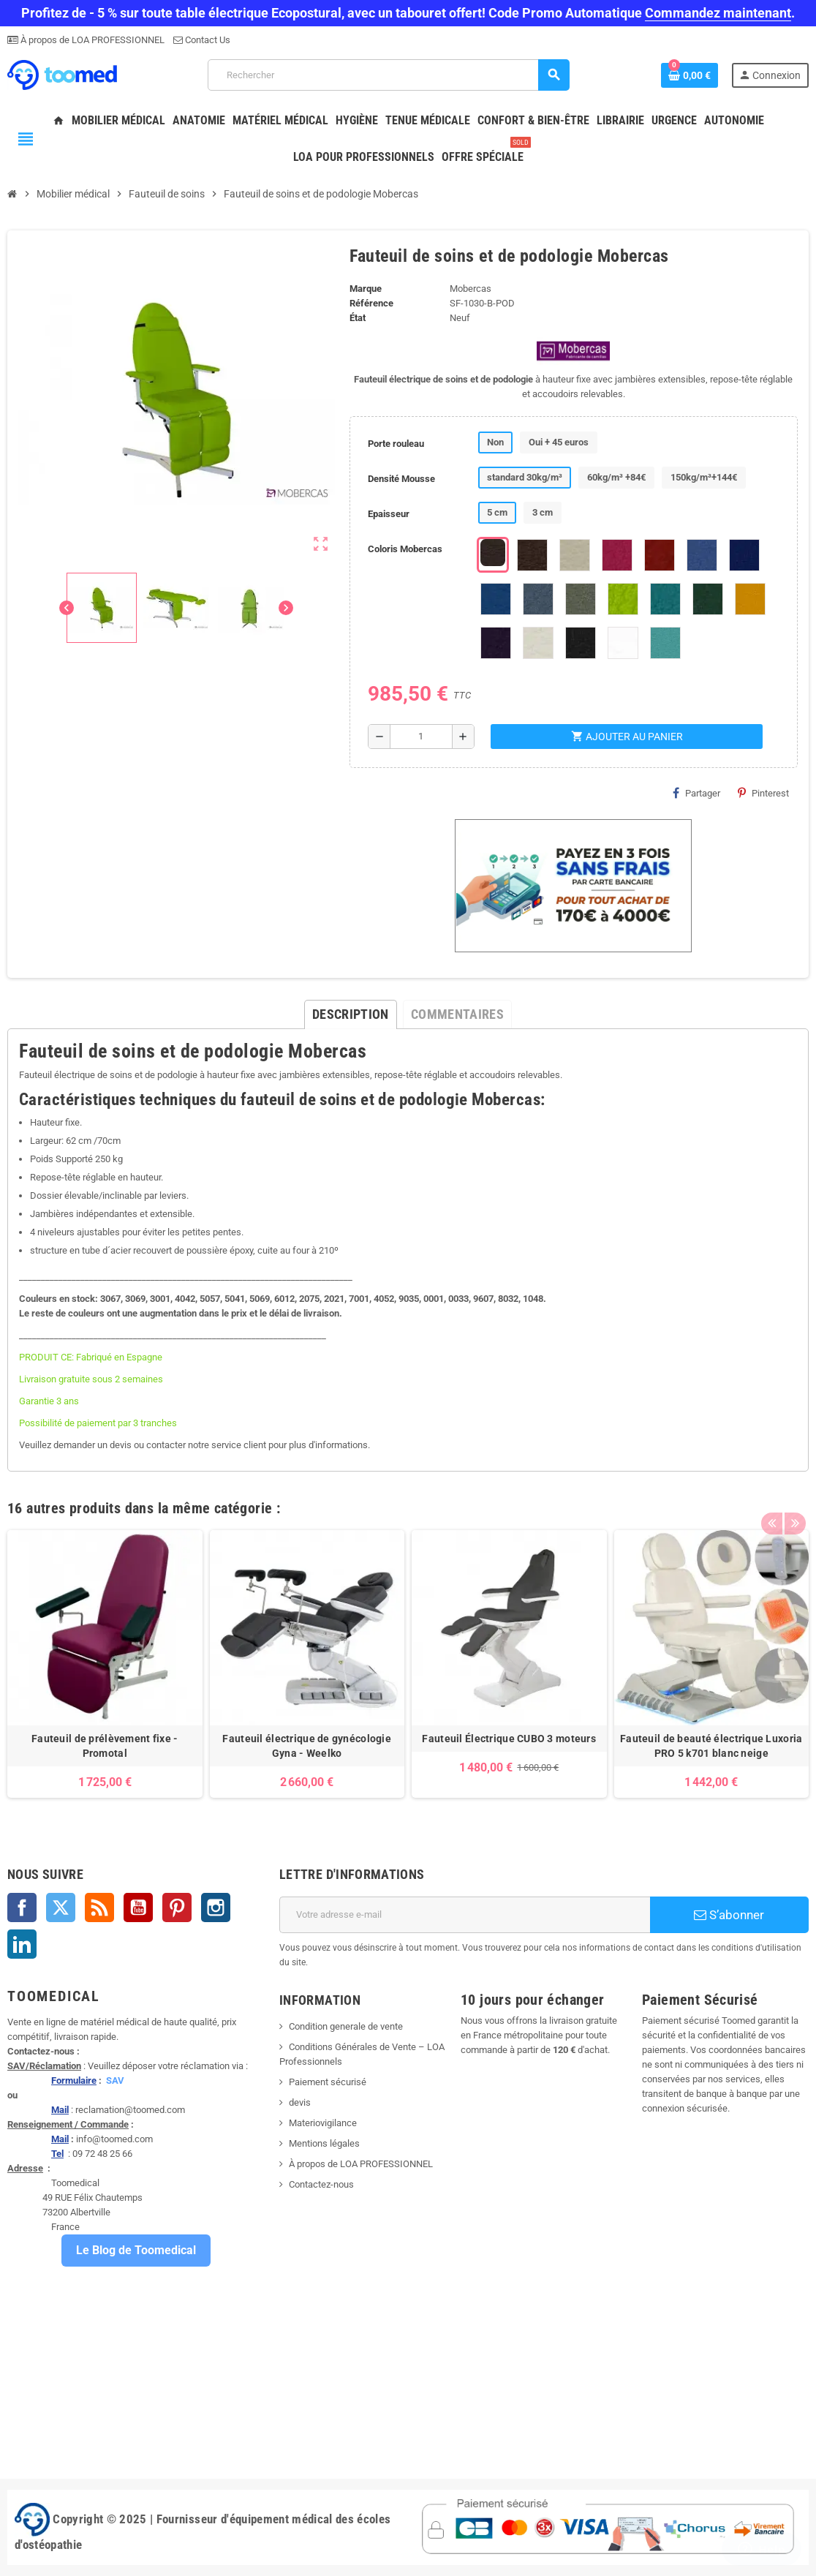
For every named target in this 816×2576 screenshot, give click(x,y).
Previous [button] (771, 1504)
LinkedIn (22, 1944)
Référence (371, 303)
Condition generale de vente (346, 2026)
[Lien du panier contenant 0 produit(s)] (689, 75)
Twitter (60, 1907)
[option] (105, 1664)
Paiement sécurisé (327, 2081)
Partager (696, 793)
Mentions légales (324, 2143)
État (358, 317)
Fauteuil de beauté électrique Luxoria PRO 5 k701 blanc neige (711, 1746)
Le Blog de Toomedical (136, 2250)
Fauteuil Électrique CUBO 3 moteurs (509, 1738)
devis (300, 2102)
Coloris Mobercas (405, 548)
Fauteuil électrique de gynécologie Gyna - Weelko (306, 1746)
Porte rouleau (396, 443)
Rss (99, 1907)
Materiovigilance (323, 2122)
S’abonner (729, 1914)
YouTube (138, 1907)
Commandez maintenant (718, 12)
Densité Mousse (401, 478)
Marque (366, 288)
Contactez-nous (321, 2184)
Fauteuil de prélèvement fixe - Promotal (104, 1746)
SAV (115, 2080)
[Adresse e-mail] (464, 1915)
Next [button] (794, 1504)
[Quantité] (421, 736)
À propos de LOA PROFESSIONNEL (91, 39)
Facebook (22, 1907)
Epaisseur (388, 513)
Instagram (215, 1907)
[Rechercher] (389, 75)
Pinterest (763, 793)
